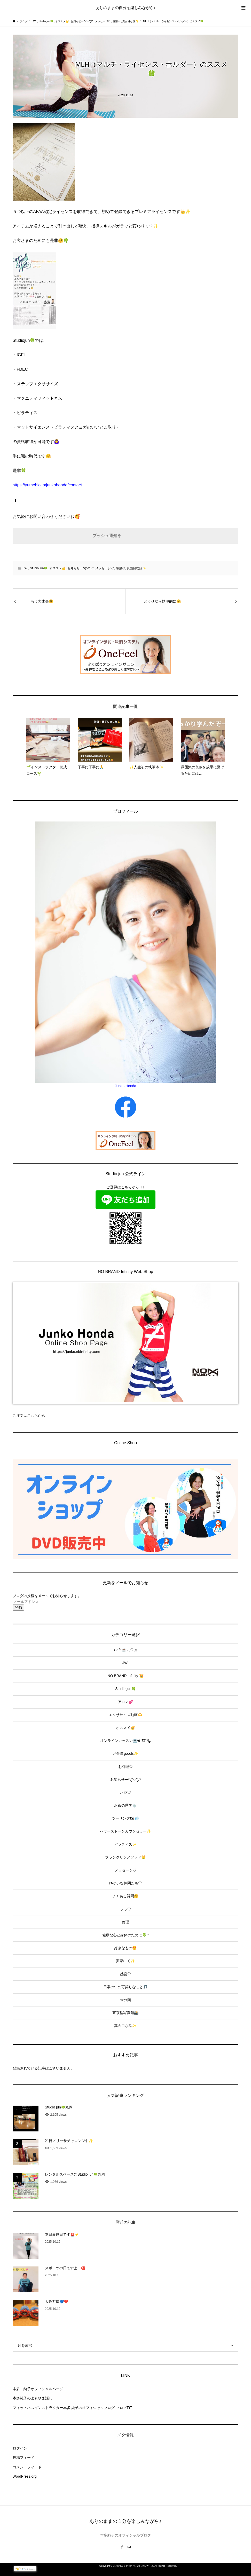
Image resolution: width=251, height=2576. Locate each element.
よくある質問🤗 (125, 1896)
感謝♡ (120, 568)
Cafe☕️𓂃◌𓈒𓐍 (125, 1650)
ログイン (20, 2448)
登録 (18, 1607)
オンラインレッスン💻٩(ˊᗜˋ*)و (125, 1741)
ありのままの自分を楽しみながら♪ (126, 7)
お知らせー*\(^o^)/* (80, 568)
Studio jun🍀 (39, 568)
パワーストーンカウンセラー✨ (125, 1831)
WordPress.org (25, 2476)
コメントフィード (27, 2467)
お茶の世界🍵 (125, 1805)
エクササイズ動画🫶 (125, 1715)
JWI (25, 568)
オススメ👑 (57, 568)
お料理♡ (125, 1767)
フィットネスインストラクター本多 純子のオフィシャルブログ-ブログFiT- (73, 2408)
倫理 (125, 1922)
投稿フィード (23, 2457)
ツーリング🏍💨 (125, 1818)
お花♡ (125, 1792)
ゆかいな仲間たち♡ (125, 1883)
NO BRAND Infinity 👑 (125, 1676)
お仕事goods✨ (125, 1753)
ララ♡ (125, 1909)
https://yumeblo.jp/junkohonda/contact (47, 485)
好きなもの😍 (125, 1948)
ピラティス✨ (125, 1844)
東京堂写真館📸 (125, 2013)
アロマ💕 (125, 1702)
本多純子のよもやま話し (32, 2398)
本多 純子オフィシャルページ (38, 2389)
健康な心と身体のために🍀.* (125, 1935)
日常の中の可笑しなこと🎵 (125, 1987)
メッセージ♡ (104, 568)
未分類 (125, 2000)
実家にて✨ (125, 1961)
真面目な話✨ (136, 568)
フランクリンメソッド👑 (125, 1857)
